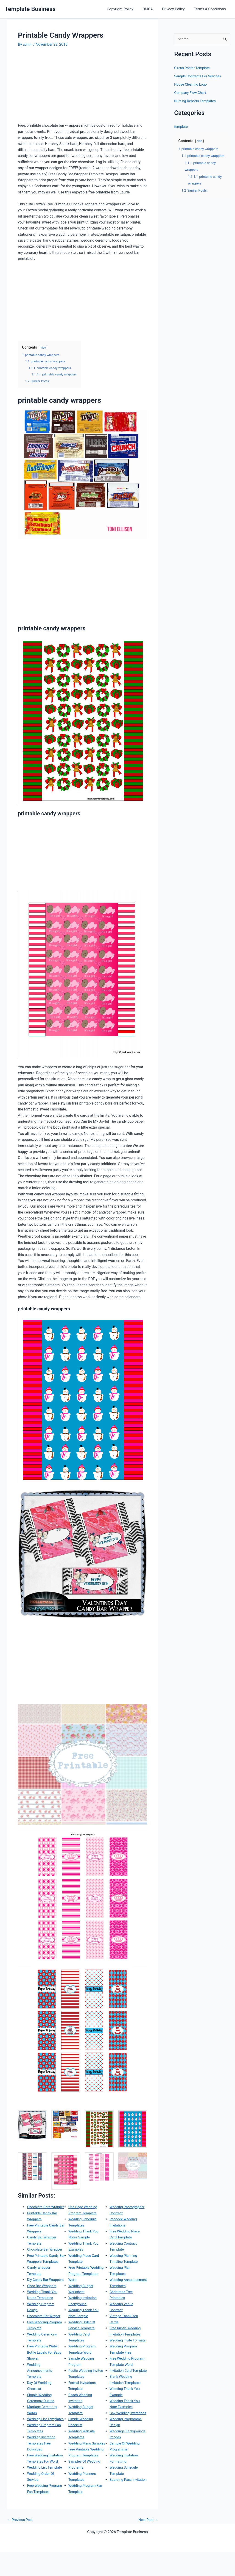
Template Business (30, 9)
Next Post (147, 2544)
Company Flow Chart (191, 93)
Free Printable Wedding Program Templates (83, 2473)
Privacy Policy (176, 9)
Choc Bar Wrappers (43, 2310)
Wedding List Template (45, 2503)
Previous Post (20, 2544)
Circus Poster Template (193, 68)
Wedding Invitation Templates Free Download (42, 2473)
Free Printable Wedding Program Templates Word (83, 2285)
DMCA (152, 9)
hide (43, 347)
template (181, 127)
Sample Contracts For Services (199, 76)
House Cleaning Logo (191, 84)
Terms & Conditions (211, 9)
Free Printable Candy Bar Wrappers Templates (44, 2273)
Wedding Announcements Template (40, 2394)
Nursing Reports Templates (196, 101)
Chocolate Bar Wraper (45, 2340)
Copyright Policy (126, 9)
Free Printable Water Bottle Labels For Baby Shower (45, 2376)
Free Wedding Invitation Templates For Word (43, 2491)
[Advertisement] (56, 87)
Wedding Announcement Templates (121, 2285)
